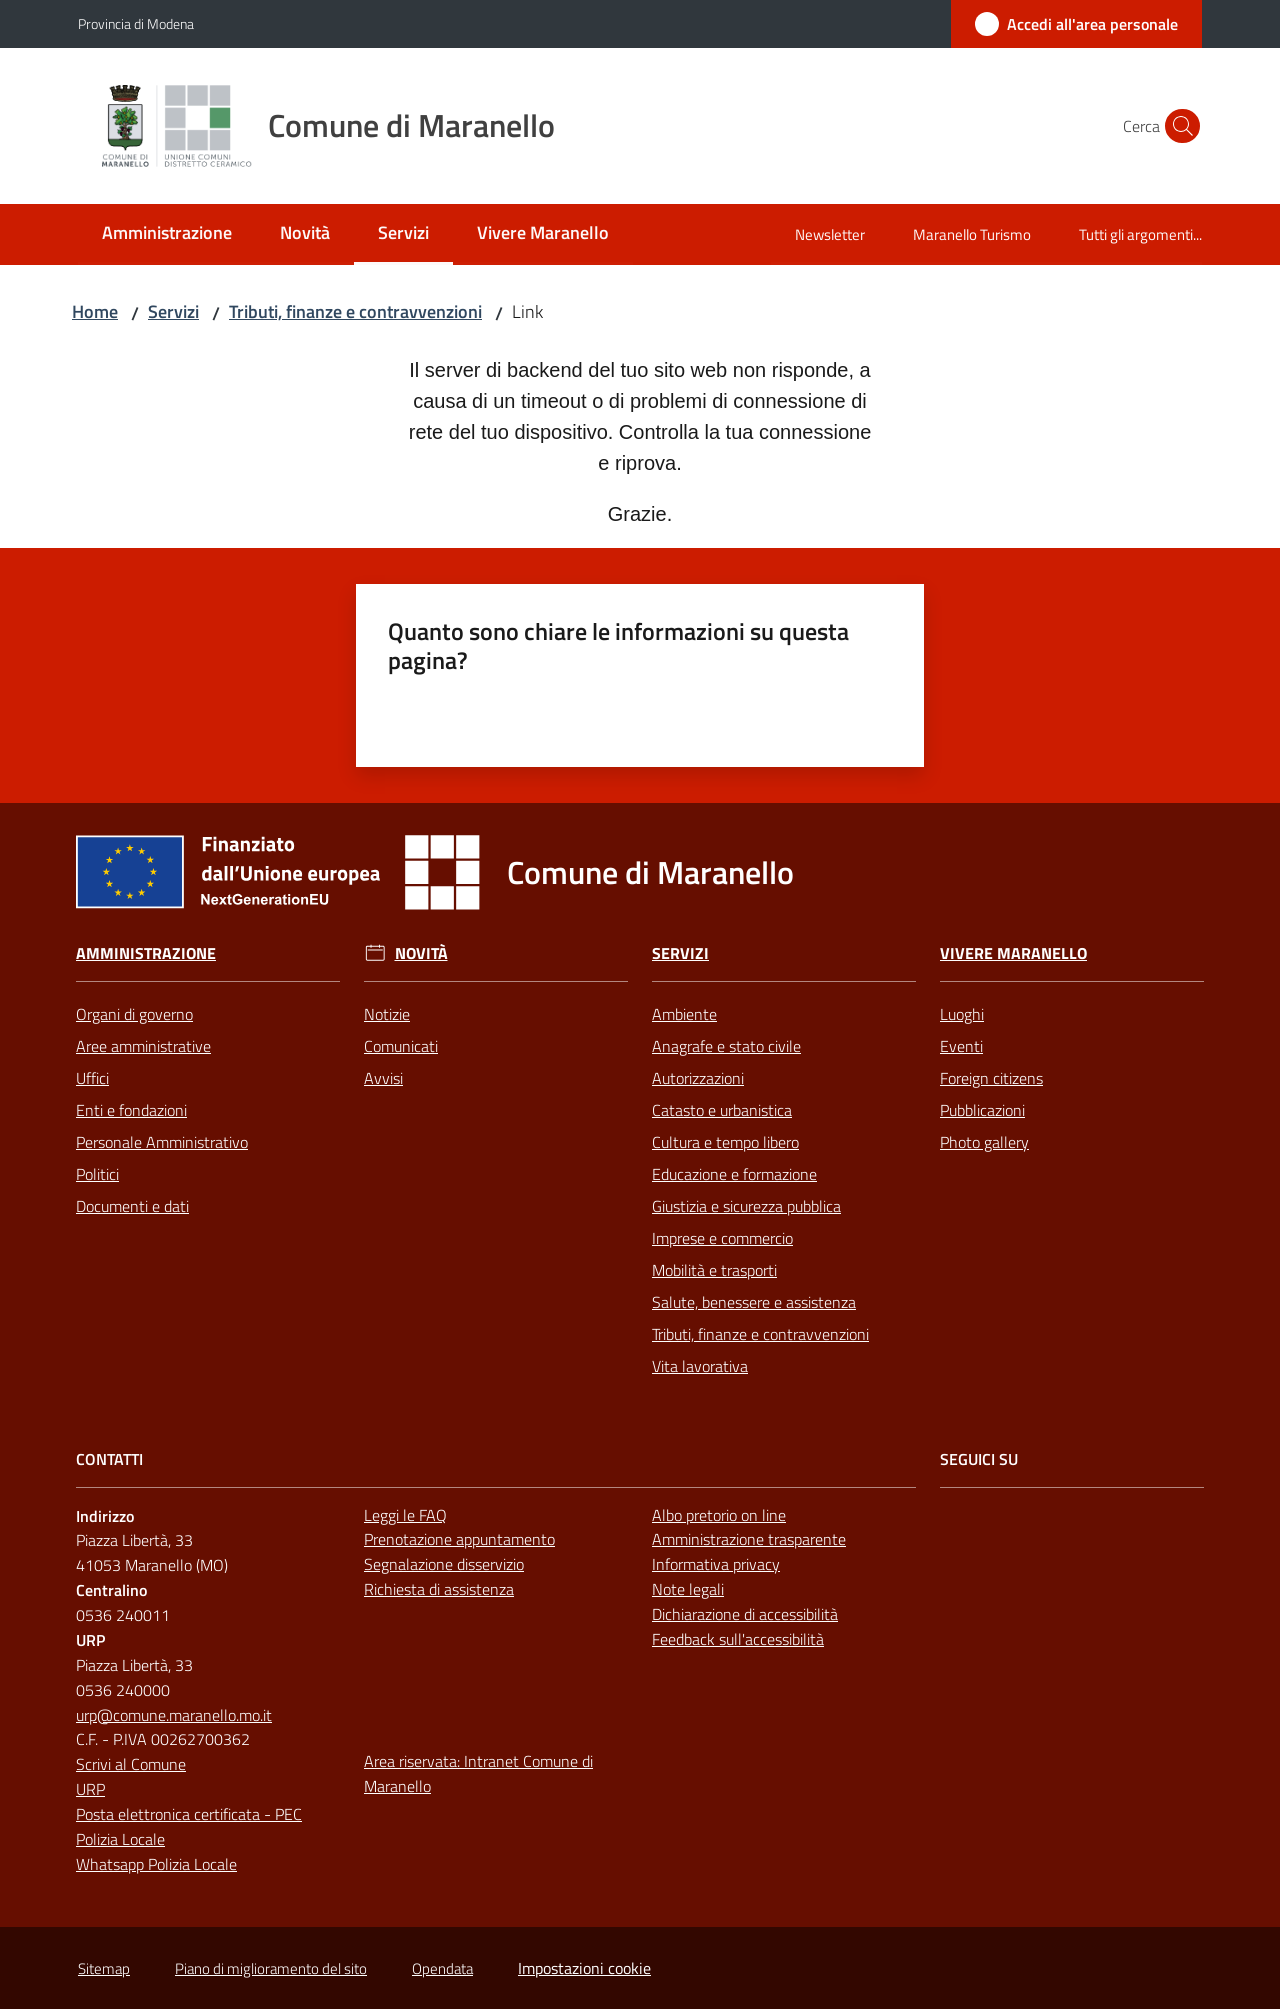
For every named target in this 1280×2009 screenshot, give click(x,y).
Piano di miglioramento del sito (271, 1968)
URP (90, 1789)
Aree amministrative (143, 1046)
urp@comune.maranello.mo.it (174, 1715)
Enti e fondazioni (131, 1110)
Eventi (961, 1046)
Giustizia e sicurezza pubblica (746, 1206)
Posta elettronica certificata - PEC (189, 1814)
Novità (421, 953)
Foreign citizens (991, 1078)
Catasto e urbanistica (722, 1110)
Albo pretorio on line (719, 1515)
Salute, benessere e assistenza (754, 1302)
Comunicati (401, 1046)
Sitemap (104, 1968)
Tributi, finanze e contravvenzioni (355, 311)
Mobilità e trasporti (714, 1270)
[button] (1178, 126)
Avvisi (383, 1078)
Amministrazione (146, 953)
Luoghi (962, 1014)
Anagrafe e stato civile (726, 1046)
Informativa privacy (716, 1564)
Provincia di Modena (136, 23)
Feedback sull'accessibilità (738, 1639)
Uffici (92, 1078)
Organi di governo (134, 1014)
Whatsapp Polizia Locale (156, 1864)
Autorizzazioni (698, 1078)
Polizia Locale (120, 1839)
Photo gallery (984, 1142)
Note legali (688, 1589)
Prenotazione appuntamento (459, 1539)
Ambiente (684, 1014)
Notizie (387, 1014)
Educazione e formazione (734, 1174)
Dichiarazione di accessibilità (745, 1614)
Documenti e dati (132, 1206)
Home (95, 311)
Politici (97, 1174)
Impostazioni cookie (584, 1968)
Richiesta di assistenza (439, 1589)
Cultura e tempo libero (725, 1142)
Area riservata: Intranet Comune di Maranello (478, 1773)
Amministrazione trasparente (749, 1539)
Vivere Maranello (1013, 953)
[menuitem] (167, 234)
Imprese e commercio (722, 1238)
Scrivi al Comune (131, 1764)
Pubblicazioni (982, 1110)
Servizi (173, 311)
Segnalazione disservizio (444, 1564)
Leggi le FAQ (405, 1515)
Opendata (442, 1968)
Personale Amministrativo (162, 1142)
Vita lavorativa (700, 1366)
